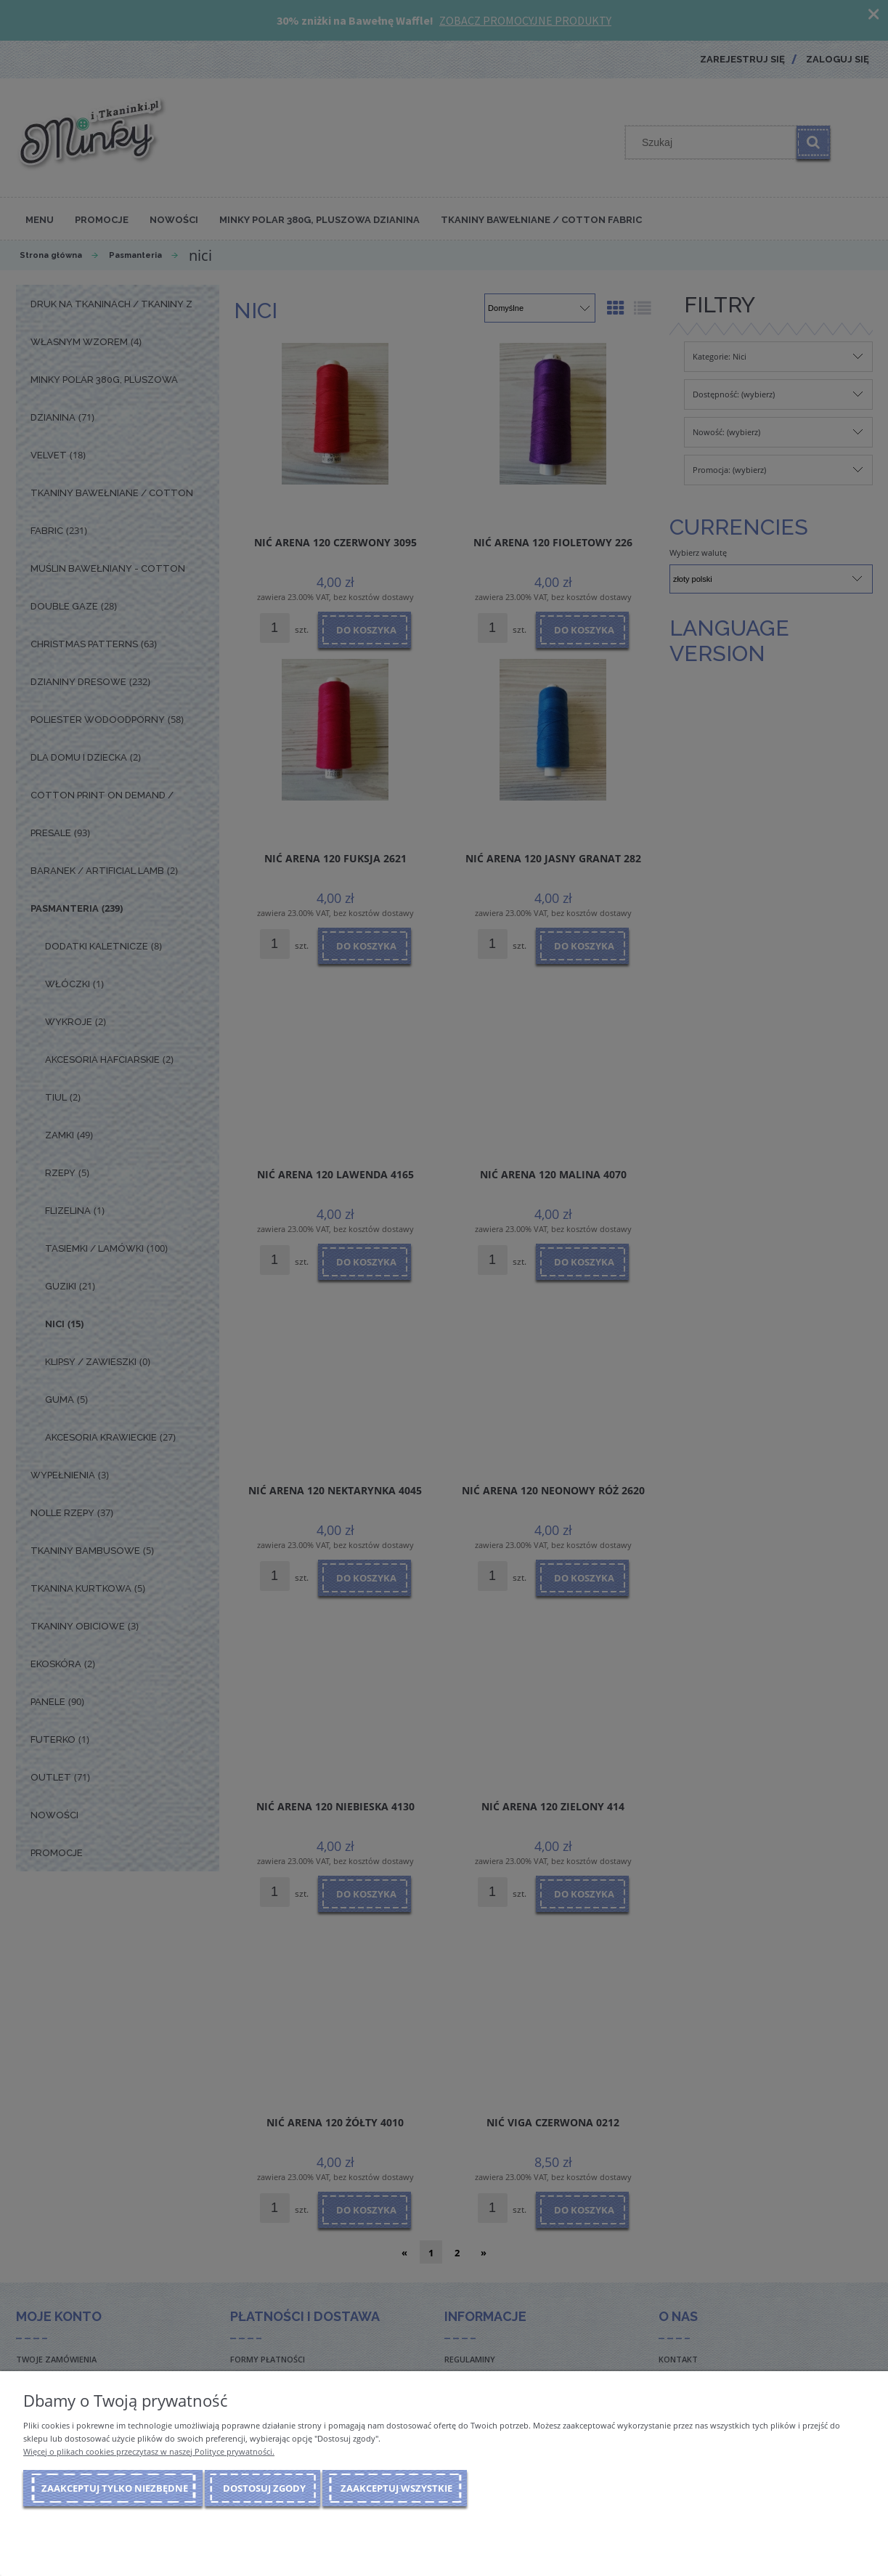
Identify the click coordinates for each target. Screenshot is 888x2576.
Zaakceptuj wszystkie (396, 2488)
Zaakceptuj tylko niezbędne (114, 2488)
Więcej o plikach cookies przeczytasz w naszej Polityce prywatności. (148, 2451)
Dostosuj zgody (264, 2488)
